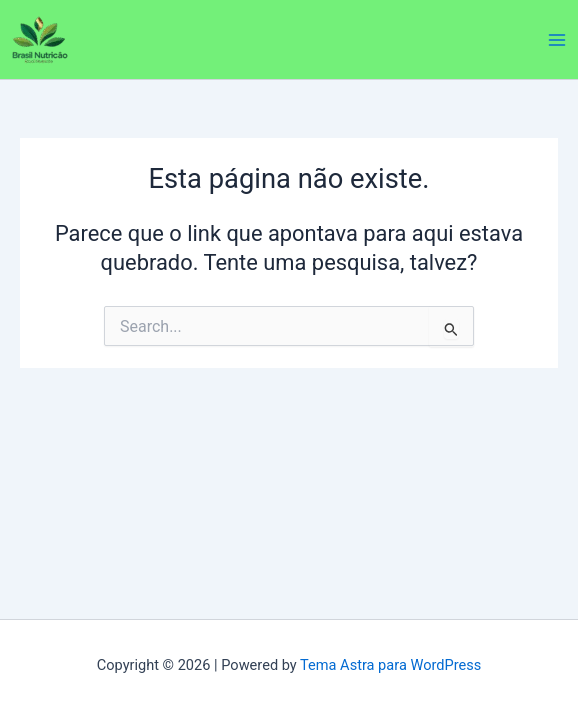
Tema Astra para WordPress (390, 665)
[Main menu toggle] (557, 40)
